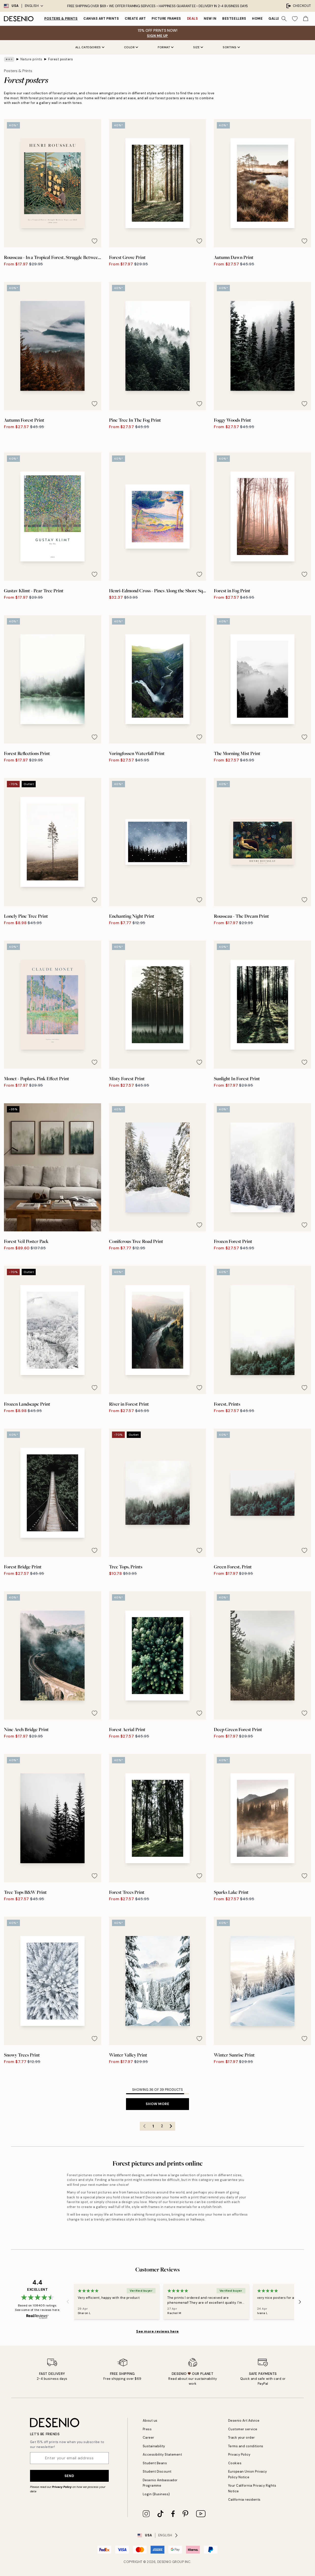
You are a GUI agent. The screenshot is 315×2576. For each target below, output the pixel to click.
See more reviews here (157, 2331)
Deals (192, 18)
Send (69, 2476)
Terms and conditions (245, 2446)
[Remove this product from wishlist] (94, 241)
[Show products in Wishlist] (294, 19)
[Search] (284, 19)
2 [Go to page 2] (162, 2126)
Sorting (231, 47)
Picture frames (166, 18)
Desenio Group (170, 2562)
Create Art (135, 18)
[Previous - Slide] (68, 2302)
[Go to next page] (170, 2126)
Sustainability (154, 2446)
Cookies (235, 2463)
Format (165, 47)
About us (150, 2420)
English (34, 6)
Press (147, 2429)
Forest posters (60, 59)
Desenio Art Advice (244, 2420)
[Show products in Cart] (305, 19)
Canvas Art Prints (101, 18)
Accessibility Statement (162, 2454)
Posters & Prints (61, 18)
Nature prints (31, 59)
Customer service (242, 2429)
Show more (157, 2104)
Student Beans (155, 2463)
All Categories (89, 47)
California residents (244, 2499)
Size (198, 47)
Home (257, 18)
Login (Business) (156, 2494)
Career (148, 2437)
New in (210, 18)
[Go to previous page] (144, 2126)
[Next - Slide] (300, 2302)
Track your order (241, 2437)
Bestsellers (234, 18)
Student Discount (157, 2471)
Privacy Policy (62, 2487)
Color (131, 47)
